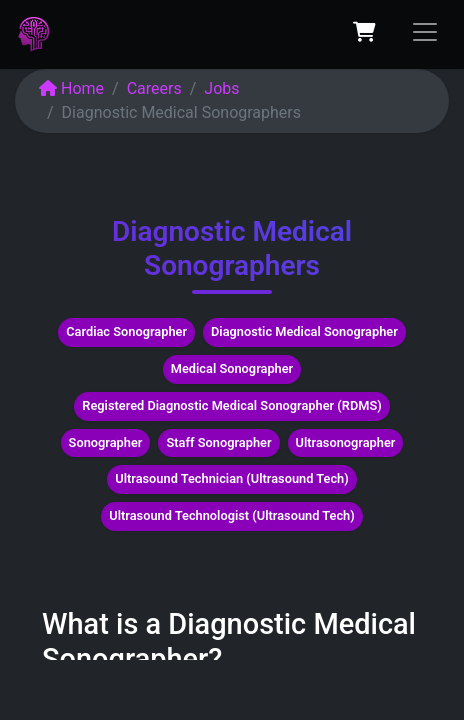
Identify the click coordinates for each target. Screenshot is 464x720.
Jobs (221, 88)
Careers (154, 88)
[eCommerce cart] (364, 32)
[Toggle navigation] (425, 32)
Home (71, 88)
